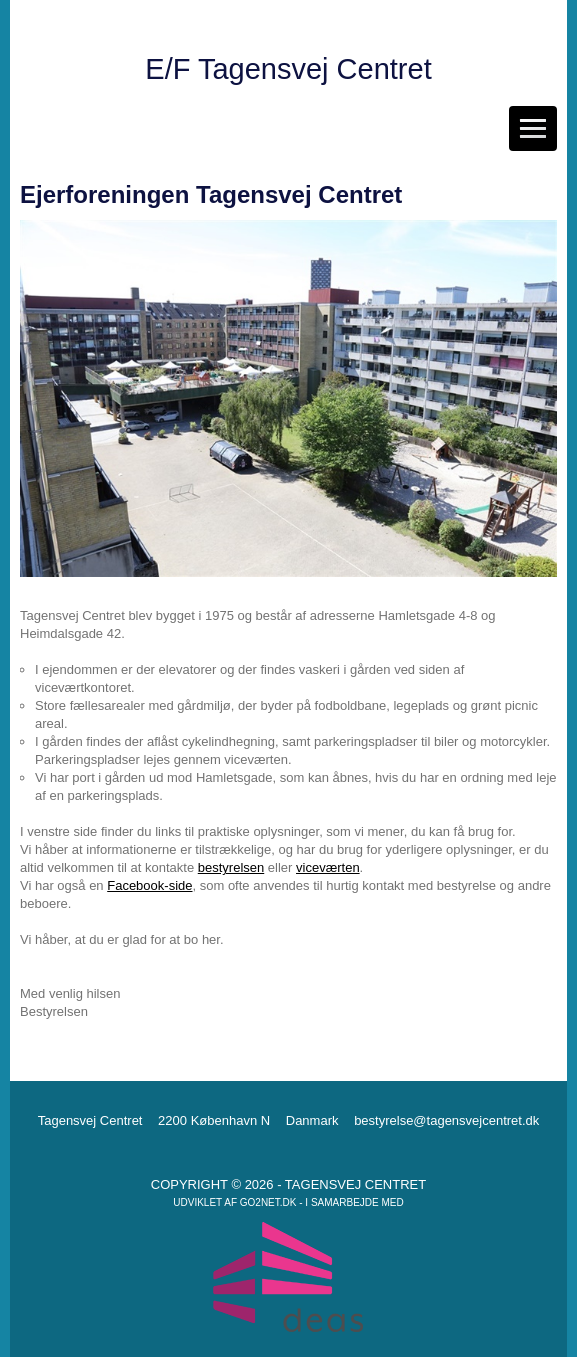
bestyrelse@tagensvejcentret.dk (446, 1120)
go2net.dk (268, 1202)
